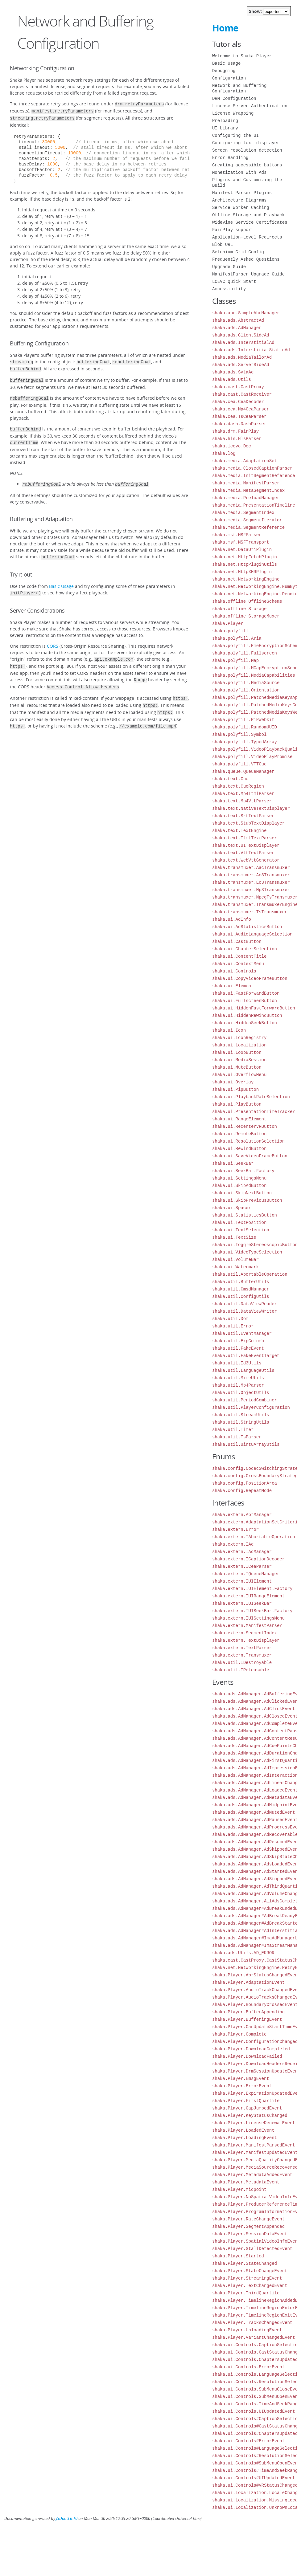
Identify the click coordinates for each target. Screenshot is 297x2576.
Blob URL (222, 244)
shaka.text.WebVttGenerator (245, 860)
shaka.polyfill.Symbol (239, 734)
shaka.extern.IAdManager (242, 1552)
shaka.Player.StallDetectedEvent (252, 2249)
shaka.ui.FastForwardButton (245, 993)
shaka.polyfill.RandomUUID (244, 727)
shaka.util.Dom (230, 1319)
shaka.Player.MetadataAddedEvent (252, 2175)
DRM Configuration (234, 98)
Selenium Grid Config (238, 252)
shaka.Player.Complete (239, 2034)
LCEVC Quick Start (234, 281)
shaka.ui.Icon (229, 1030)
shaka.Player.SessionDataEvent (249, 2234)
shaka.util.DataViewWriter (244, 1311)
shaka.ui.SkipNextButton (242, 1193)
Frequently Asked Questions (245, 259)
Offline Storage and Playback (248, 215)
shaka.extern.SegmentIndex (244, 1633)
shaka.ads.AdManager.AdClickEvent (253, 1709)
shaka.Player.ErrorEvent (242, 2086)
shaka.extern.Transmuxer (242, 1655)
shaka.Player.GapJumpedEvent (247, 2108)
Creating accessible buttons (247, 165)
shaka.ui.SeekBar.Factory (243, 1171)
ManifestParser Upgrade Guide (248, 274)
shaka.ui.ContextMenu (238, 964)
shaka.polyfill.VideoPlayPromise (252, 757)
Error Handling (230, 158)
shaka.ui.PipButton (235, 1089)
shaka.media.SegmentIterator (247, 520)
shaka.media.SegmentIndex (243, 513)
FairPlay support (233, 230)
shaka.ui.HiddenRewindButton (247, 1015)
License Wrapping (233, 113)
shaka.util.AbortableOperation (249, 1274)
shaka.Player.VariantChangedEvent (253, 2337)
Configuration (229, 78)
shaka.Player (227, 623)
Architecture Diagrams (239, 200)
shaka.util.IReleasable (240, 1670)
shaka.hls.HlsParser (237, 439)
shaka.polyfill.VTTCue (239, 764)
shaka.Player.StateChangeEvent (249, 2271)
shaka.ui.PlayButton (237, 1104)
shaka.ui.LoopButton (237, 1052)
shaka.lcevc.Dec (231, 446)
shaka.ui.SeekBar (233, 1163)
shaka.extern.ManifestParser (247, 1625)
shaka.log (224, 453)
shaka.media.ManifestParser (245, 483)
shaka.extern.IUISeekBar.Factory (252, 1611)
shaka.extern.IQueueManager (245, 1574)
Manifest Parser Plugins (242, 193)
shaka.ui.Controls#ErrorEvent (248, 2441)
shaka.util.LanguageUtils (243, 1370)
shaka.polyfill (230, 631)
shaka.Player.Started (238, 2256)
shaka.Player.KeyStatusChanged (249, 2115)
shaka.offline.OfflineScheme (247, 601)
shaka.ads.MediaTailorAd (242, 357)
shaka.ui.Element (233, 986)
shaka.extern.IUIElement (242, 1581)
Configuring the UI (235, 135)
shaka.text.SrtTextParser (243, 816)
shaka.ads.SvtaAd (233, 372)
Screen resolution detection (247, 150)
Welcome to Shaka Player (242, 56)
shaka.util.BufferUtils (240, 1282)
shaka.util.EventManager (242, 1333)
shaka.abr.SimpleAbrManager (245, 313)
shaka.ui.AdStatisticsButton (247, 927)
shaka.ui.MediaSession (239, 1060)
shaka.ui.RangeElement (239, 1119)
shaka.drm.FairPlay (235, 431)
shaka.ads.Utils (231, 379)
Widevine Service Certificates (249, 222)
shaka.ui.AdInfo (231, 919)
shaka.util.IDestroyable (242, 1662)
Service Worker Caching (240, 207)
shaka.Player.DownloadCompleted (251, 2049)
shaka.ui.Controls (234, 971)
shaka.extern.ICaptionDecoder (248, 1559)
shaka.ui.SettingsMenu (239, 1178)
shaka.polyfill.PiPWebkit (243, 720)
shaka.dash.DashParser (239, 424)
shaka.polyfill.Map (235, 660)
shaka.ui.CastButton (237, 941)
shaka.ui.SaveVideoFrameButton (249, 1156)
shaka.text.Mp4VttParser (242, 801)
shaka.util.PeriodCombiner (244, 1400)
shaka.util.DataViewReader (244, 1304)
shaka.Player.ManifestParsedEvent (253, 2145)
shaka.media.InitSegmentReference (253, 476)
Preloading (225, 121)
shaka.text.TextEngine (239, 831)
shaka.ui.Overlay (233, 1082)
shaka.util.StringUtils (240, 1422)
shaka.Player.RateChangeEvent (248, 2219)
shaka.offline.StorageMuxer (245, 616)
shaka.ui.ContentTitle (239, 956)
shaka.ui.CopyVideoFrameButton (249, 978)
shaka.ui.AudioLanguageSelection (252, 934)
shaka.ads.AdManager (237, 328)
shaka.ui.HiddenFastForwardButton (253, 1008)
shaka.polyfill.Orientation (245, 690)
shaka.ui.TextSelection (240, 1230)
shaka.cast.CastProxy (238, 387)
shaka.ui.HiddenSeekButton (244, 1023)
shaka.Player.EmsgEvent (240, 2078)
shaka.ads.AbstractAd (238, 320)
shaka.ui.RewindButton (239, 1148)
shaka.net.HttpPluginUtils (244, 564)
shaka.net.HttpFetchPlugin (244, 557)
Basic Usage (61, 579)
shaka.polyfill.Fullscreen (244, 653)
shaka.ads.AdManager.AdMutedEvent (253, 1812)
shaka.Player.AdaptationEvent (248, 1982)
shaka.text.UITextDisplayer (245, 845)
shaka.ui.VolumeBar (235, 1259)
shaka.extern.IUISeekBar (242, 1603)
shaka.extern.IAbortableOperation (253, 1537)
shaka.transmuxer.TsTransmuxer (249, 912)
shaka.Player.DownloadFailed (247, 2056)
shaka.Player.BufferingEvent (247, 2019)
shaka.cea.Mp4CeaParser (240, 409)
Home (225, 28)
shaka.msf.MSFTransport (240, 542)
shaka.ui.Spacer (231, 1208)
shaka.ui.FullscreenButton (244, 1001)
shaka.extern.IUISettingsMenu (248, 1618)
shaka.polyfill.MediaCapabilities (253, 675)
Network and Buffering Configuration (239, 88)
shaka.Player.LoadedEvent (243, 2130)
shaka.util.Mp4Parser (238, 1385)
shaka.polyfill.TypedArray (244, 742)
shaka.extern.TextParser (242, 1648)
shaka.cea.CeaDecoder (238, 402)
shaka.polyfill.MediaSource (245, 683)
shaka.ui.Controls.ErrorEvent (248, 2367)
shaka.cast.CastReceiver (242, 394)
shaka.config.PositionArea (244, 1483)
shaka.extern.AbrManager (242, 1515)
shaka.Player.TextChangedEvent (249, 2286)
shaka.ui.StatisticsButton (244, 1215)
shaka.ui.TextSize (234, 1237)
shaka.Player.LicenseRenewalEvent (253, 2123)
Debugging (224, 71)
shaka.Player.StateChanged (244, 2263)
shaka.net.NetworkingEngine (245, 579)
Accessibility (229, 289)
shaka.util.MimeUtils (238, 1378)
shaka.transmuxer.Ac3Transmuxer (251, 875)
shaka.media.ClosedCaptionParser (252, 468)
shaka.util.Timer (233, 1430)
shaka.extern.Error (235, 1529)
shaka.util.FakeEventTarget (245, 1356)
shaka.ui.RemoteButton (239, 1134)
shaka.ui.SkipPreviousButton (247, 1200)
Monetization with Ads (239, 172)
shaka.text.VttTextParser (243, 853)
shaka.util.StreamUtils (240, 1415)
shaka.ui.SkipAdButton (239, 1185)
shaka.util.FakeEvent (238, 1348)
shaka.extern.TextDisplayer (245, 1640)
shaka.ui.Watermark (235, 1267)
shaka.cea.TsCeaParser (239, 416)
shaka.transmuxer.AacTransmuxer (251, 867)
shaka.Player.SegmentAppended (248, 2226)
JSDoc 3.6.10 (66, 2518)
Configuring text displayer (245, 143)
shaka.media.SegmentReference (248, 527)
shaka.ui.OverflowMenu (239, 1075)
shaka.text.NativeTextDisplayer (251, 808)
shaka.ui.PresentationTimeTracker (253, 1112)
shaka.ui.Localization (239, 1045)
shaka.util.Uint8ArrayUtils (245, 1444)
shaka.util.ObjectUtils (240, 1393)
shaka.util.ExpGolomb (238, 1341)
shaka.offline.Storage (239, 609)
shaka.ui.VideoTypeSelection (247, 1252)
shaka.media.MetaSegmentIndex (248, 490)
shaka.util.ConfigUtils (240, 1296)
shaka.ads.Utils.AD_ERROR (243, 1953)
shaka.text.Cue (230, 779)
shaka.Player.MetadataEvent (245, 2182)
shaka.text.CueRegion (238, 786)
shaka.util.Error (233, 1326)
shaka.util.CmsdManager (240, 1289)
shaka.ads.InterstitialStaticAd (251, 350)
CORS (52, 639)
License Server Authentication (249, 106)
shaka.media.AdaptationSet (244, 461)
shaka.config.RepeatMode (242, 1491)
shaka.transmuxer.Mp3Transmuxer (251, 890)
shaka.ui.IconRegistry (239, 1038)
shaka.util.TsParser (237, 1437)
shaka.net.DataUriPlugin (242, 549)
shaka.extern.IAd (233, 1544)
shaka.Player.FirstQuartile (245, 2101)
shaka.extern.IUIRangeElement (248, 1596)
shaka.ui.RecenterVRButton (244, 1126)
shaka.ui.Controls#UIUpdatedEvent (253, 2478)
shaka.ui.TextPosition (239, 1222)
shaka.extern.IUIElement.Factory (252, 1589)
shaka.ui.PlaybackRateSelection (251, 1097)
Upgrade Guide (229, 267)
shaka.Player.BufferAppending (248, 2012)
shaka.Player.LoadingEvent (244, 2138)
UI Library (225, 128)
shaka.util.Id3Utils (237, 1363)
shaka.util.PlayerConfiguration (251, 1407)
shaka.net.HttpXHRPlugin (242, 572)
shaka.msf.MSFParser (237, 535)
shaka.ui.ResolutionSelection (248, 1141)
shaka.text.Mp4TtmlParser (243, 794)
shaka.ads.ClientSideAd (240, 335)
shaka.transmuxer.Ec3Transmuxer (251, 882)
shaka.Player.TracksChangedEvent (252, 2322)
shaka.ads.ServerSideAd (240, 365)
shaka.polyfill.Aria (237, 638)
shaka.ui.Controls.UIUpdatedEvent (253, 2411)
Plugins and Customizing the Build (247, 182)
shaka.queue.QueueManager (243, 771)
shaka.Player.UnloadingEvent (247, 2330)
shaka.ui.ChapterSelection (244, 949)
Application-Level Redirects (247, 237)
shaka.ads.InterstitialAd (243, 342)
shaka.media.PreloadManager (245, 498)
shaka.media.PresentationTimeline (253, 505)
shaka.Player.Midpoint (239, 2189)
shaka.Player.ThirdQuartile (245, 2293)
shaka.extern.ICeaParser (242, 1566)
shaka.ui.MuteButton (237, 1067)
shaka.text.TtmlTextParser (244, 838)
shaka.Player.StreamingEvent (247, 2278)
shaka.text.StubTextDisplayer (248, 823)
